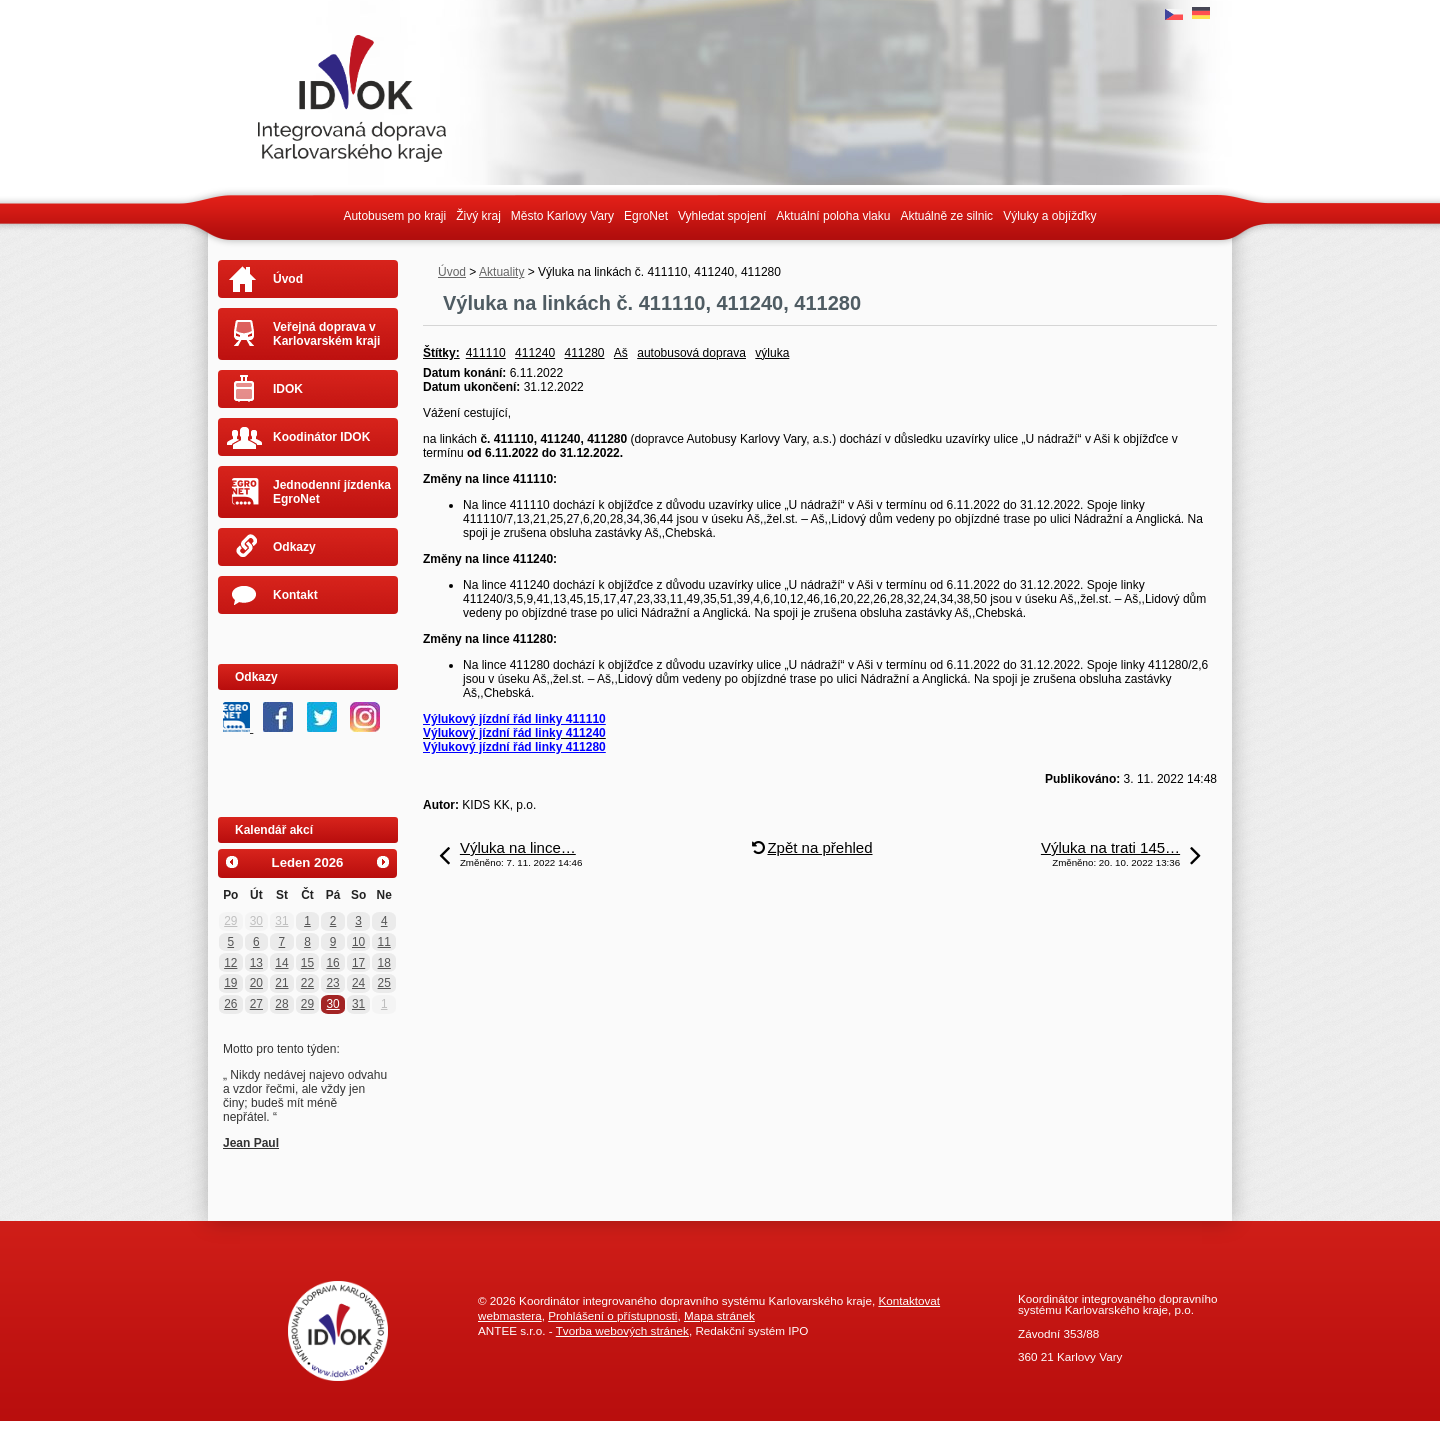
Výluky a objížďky (1049, 216)
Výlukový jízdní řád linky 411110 (514, 719)
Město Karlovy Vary (562, 216)
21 (281, 983)
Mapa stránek (719, 1315)
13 (256, 963)
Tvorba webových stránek (622, 1330)
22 (307, 983)
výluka (772, 353)
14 (281, 963)
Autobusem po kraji (394, 216)
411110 (486, 353)
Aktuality (501, 272)
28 (281, 1004)
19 (230, 983)
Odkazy (294, 547)
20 (256, 983)
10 (358, 942)
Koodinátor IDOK (321, 437)
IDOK (288, 389)
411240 (535, 353)
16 (332, 963)
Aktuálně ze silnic (946, 216)
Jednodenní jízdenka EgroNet (332, 492)
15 (307, 963)
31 (281, 921)
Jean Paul (251, 1143)
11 (384, 942)
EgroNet (646, 216)
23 (332, 983)
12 (230, 963)
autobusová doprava (691, 353)
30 (256, 921)
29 (230, 921)
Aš (621, 353)
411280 (584, 353)
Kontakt (295, 595)
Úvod (452, 272)
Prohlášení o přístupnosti (612, 1315)
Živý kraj (478, 216)
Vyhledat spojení (722, 216)
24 (358, 983)
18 (384, 963)
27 (256, 1004)
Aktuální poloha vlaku (833, 216)
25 (384, 983)
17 (358, 963)
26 (230, 1004)
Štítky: (441, 353)
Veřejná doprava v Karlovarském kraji (326, 334)
